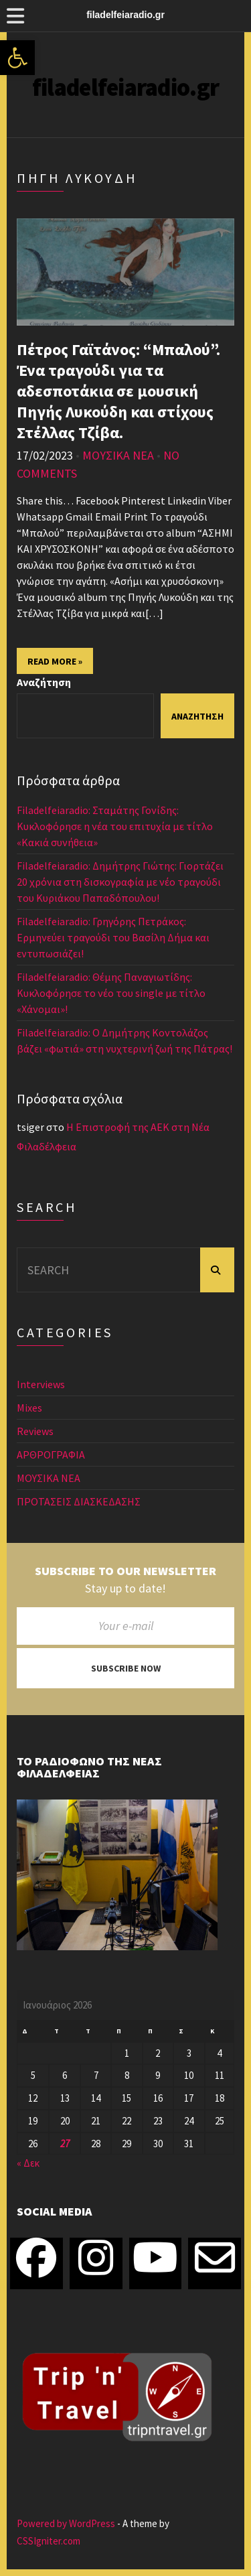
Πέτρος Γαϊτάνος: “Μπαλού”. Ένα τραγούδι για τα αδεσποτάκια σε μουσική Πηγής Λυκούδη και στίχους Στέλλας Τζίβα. (118, 391)
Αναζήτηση (44, 682)
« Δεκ (28, 2163)
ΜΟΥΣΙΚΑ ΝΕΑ (118, 455)
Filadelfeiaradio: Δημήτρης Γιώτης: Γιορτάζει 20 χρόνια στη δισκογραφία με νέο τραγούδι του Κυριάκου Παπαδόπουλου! (120, 881)
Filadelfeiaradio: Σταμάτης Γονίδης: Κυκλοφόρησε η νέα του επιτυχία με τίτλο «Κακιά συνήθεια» (115, 826)
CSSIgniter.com (48, 2540)
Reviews (35, 1431)
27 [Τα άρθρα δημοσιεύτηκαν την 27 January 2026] (65, 2143)
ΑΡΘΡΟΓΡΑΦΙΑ (51, 1454)
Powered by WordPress (66, 2523)
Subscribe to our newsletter (125, 1571)
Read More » (54, 661)
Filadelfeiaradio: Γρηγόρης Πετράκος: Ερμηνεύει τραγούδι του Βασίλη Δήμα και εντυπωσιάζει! (113, 937)
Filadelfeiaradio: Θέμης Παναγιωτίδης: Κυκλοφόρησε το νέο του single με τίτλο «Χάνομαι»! (111, 993)
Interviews (41, 1384)
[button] (17, 57)
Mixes (29, 1407)
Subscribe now (126, 1668)
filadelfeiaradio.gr (125, 87)
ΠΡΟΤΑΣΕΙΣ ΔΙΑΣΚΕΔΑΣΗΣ (79, 1501)
